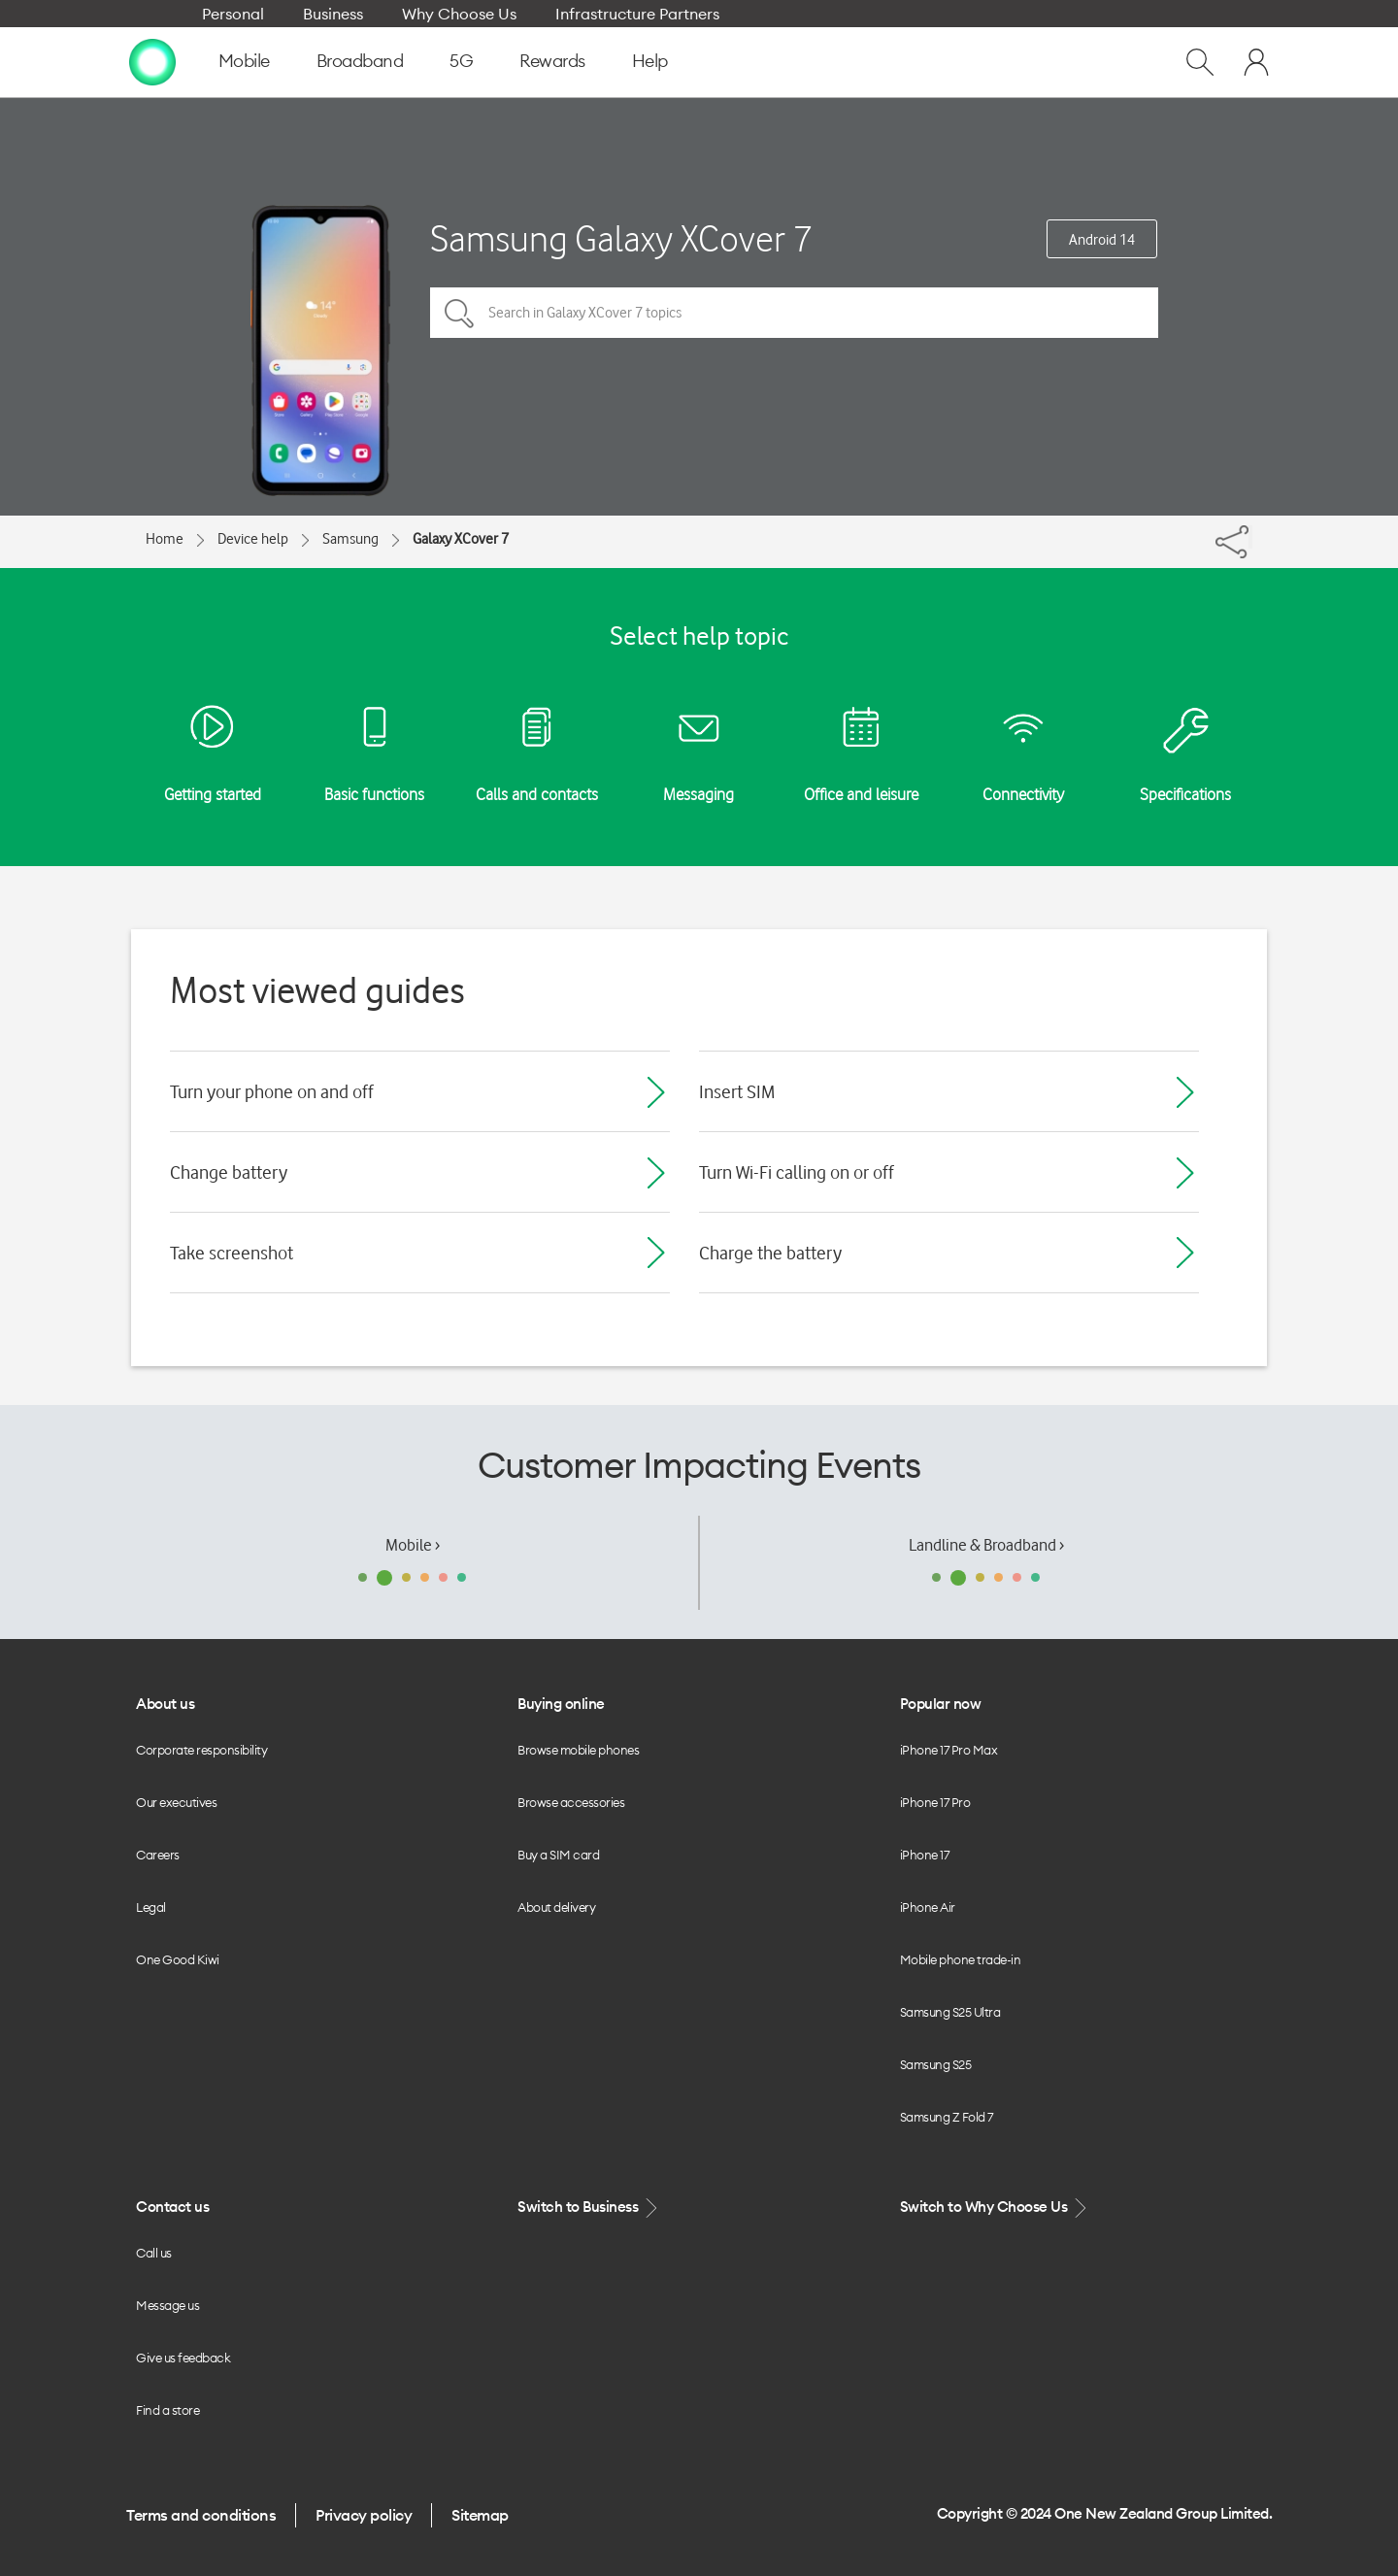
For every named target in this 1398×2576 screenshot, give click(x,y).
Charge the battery (770, 1252)
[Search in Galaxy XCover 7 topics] (794, 312)
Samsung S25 (936, 2064)
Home (164, 539)
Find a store (167, 2410)
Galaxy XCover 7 (461, 539)
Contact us (172, 2206)
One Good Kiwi (177, 1959)
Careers (158, 1854)
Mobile (244, 61)
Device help (252, 539)
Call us (154, 2252)
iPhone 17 (924, 1854)
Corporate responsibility (201, 1749)
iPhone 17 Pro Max (949, 1749)
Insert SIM (737, 1091)
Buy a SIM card (558, 1854)
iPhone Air (927, 1907)
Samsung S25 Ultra (950, 2012)
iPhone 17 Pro (935, 1802)
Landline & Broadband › (986, 1545)
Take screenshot (231, 1252)
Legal (151, 1907)
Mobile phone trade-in (960, 1959)
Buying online (561, 1703)
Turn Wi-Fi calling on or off (796, 1172)
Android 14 (1102, 240)
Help (650, 61)
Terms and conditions (201, 2515)
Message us (167, 2305)
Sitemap (480, 2515)
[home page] (152, 61)
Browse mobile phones (578, 1749)
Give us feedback (183, 2357)
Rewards (552, 61)
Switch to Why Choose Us (995, 2207)
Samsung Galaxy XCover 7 (621, 238)
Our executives (176, 1802)
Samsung (350, 539)
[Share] (1250, 537)
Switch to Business (589, 2207)
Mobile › (412, 1545)
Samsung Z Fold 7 (946, 2116)
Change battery (228, 1172)
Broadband (360, 61)
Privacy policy (364, 2515)
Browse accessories (570, 1802)
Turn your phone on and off (272, 1091)
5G (461, 61)
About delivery (556, 1907)
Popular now (941, 1703)
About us (165, 1703)
